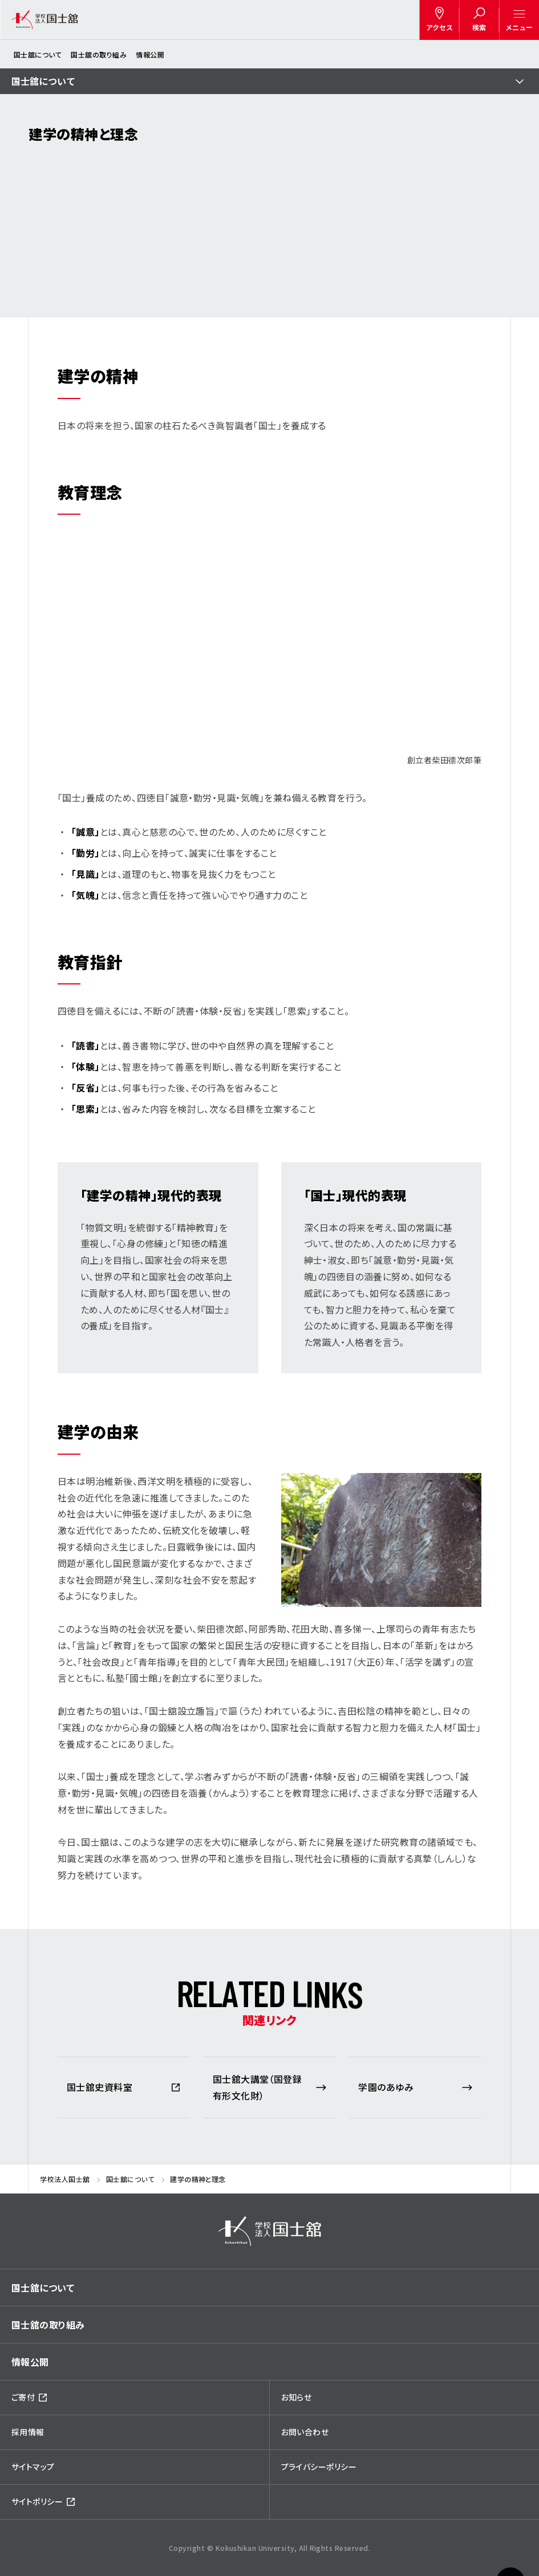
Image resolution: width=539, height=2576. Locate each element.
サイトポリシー (37, 2501)
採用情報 (27, 2431)
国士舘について (38, 54)
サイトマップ (33, 2466)
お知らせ (296, 2397)
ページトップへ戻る (510, 2552)
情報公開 (150, 54)
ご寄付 (23, 2397)
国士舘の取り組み (99, 54)
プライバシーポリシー (319, 2466)
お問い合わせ (305, 2431)
